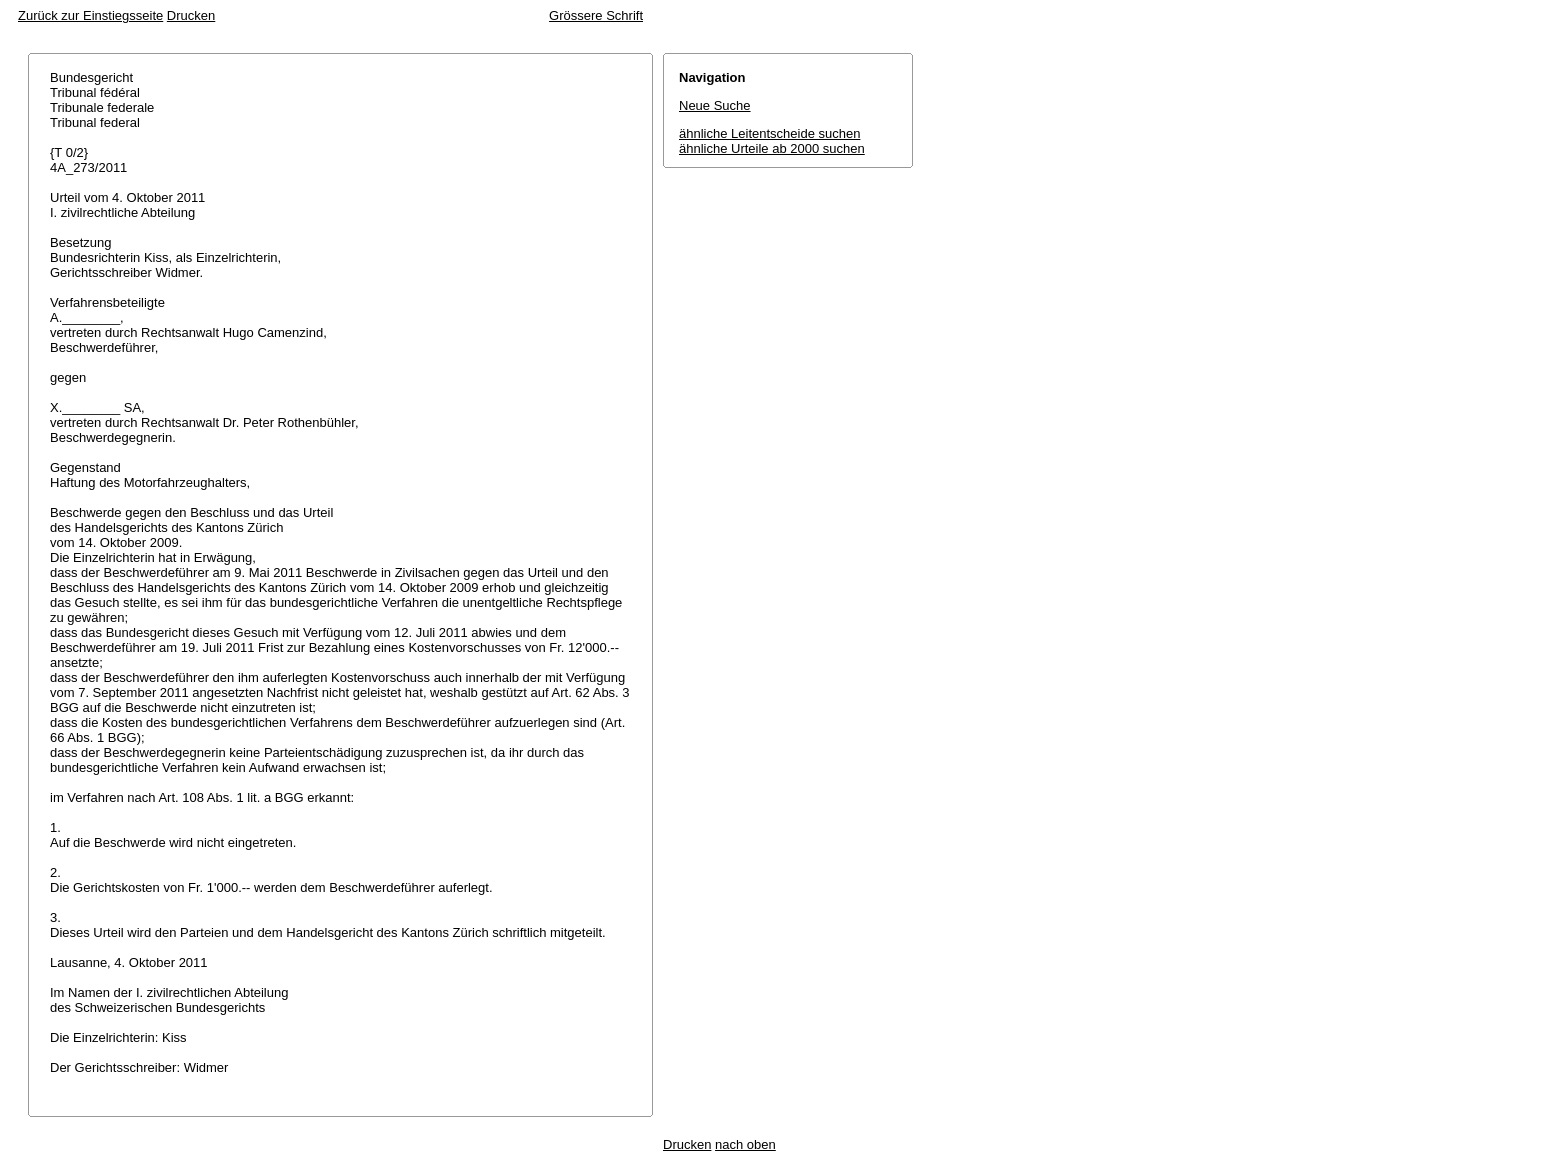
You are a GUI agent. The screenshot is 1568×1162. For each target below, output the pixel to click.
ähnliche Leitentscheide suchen (769, 133)
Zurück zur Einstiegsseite (90, 15)
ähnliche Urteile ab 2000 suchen (772, 148)
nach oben (745, 1144)
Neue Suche (715, 105)
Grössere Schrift (596, 15)
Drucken (191, 15)
